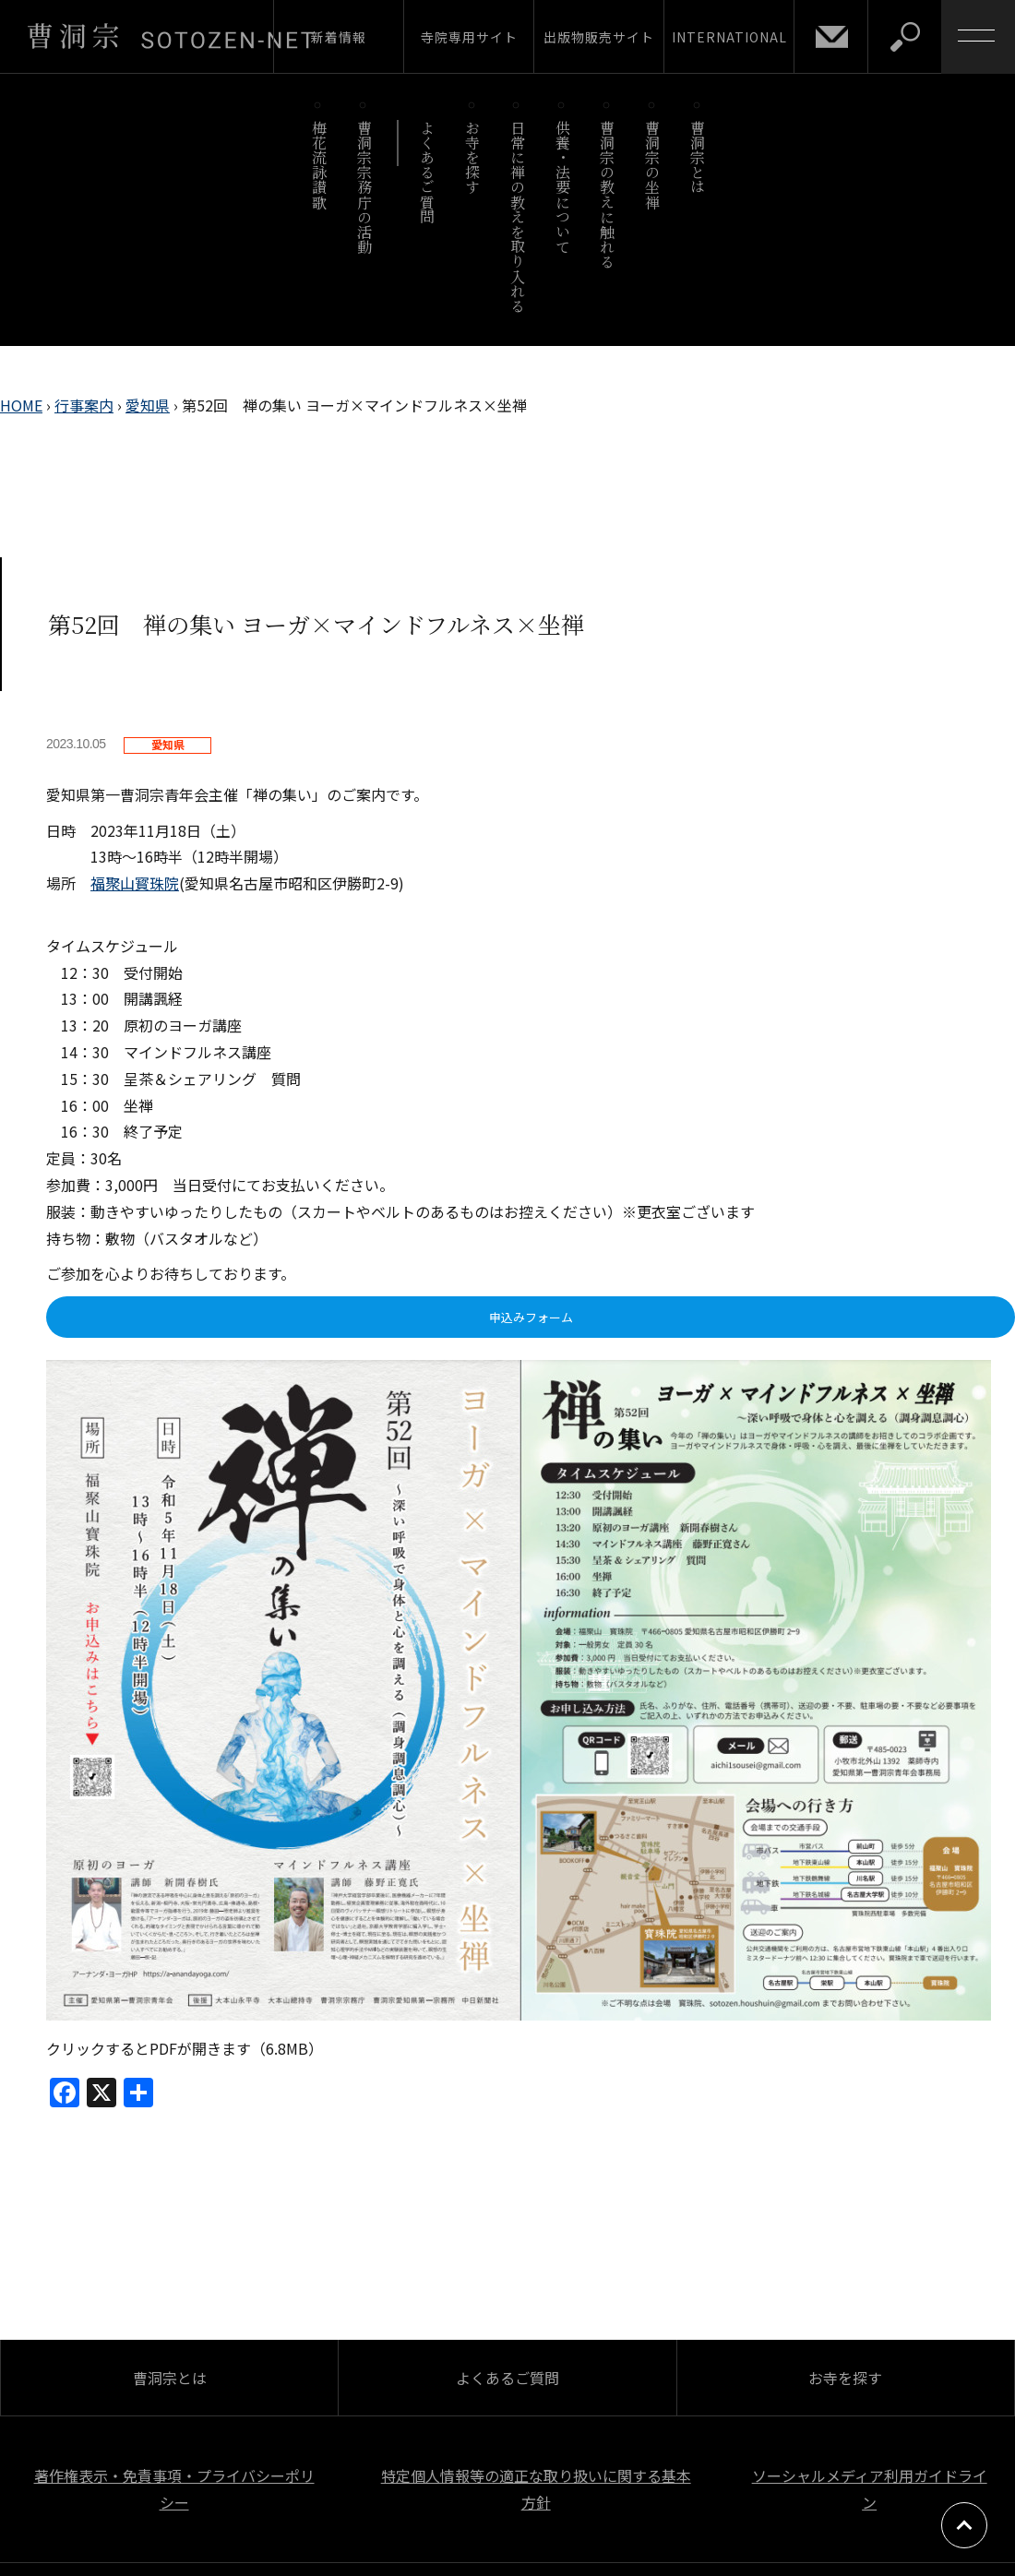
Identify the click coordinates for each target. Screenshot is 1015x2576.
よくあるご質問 (427, 172)
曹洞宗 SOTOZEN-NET (171, 36)
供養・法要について (562, 187)
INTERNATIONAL (729, 37)
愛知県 (147, 405)
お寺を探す (473, 157)
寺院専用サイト (469, 37)
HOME (21, 405)
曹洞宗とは (698, 157)
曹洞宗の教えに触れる (607, 194)
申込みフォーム (531, 1317)
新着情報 (338, 37)
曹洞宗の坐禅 (652, 164)
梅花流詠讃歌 (318, 164)
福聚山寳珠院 (134, 883)
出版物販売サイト (598, 37)
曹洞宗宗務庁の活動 (364, 187)
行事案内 (83, 405)
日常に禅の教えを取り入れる (517, 216)
